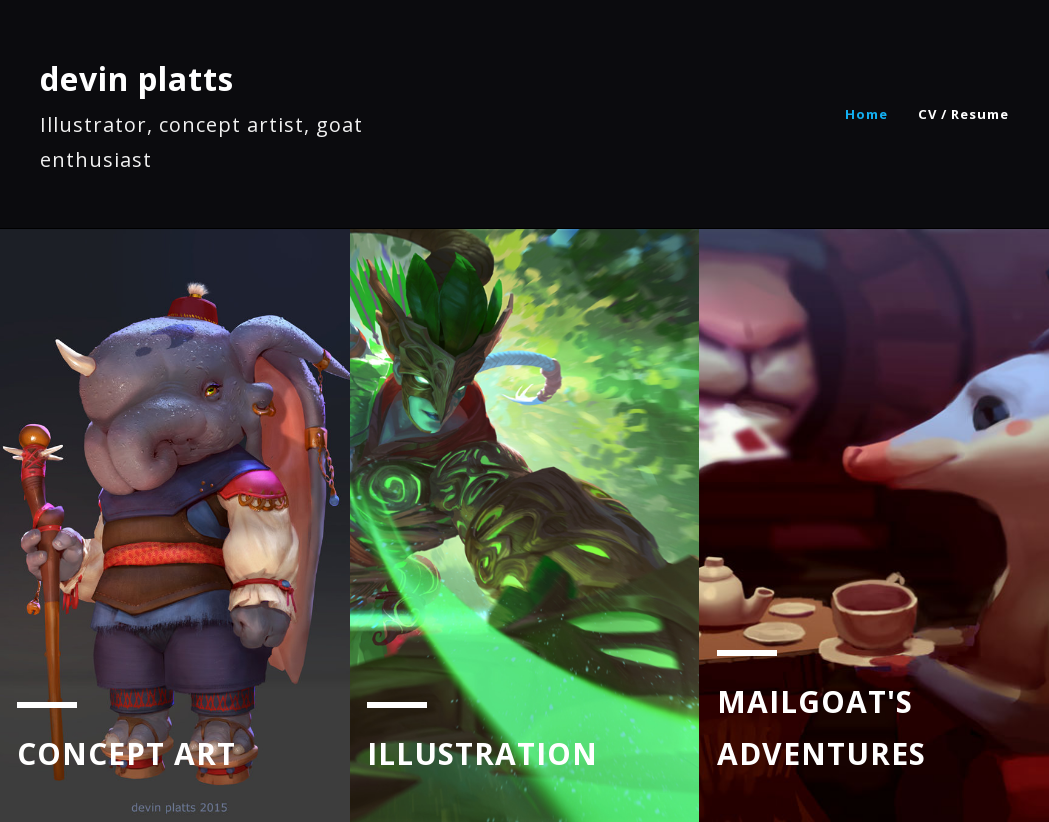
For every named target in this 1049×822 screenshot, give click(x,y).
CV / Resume (963, 114)
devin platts (137, 78)
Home (866, 114)
